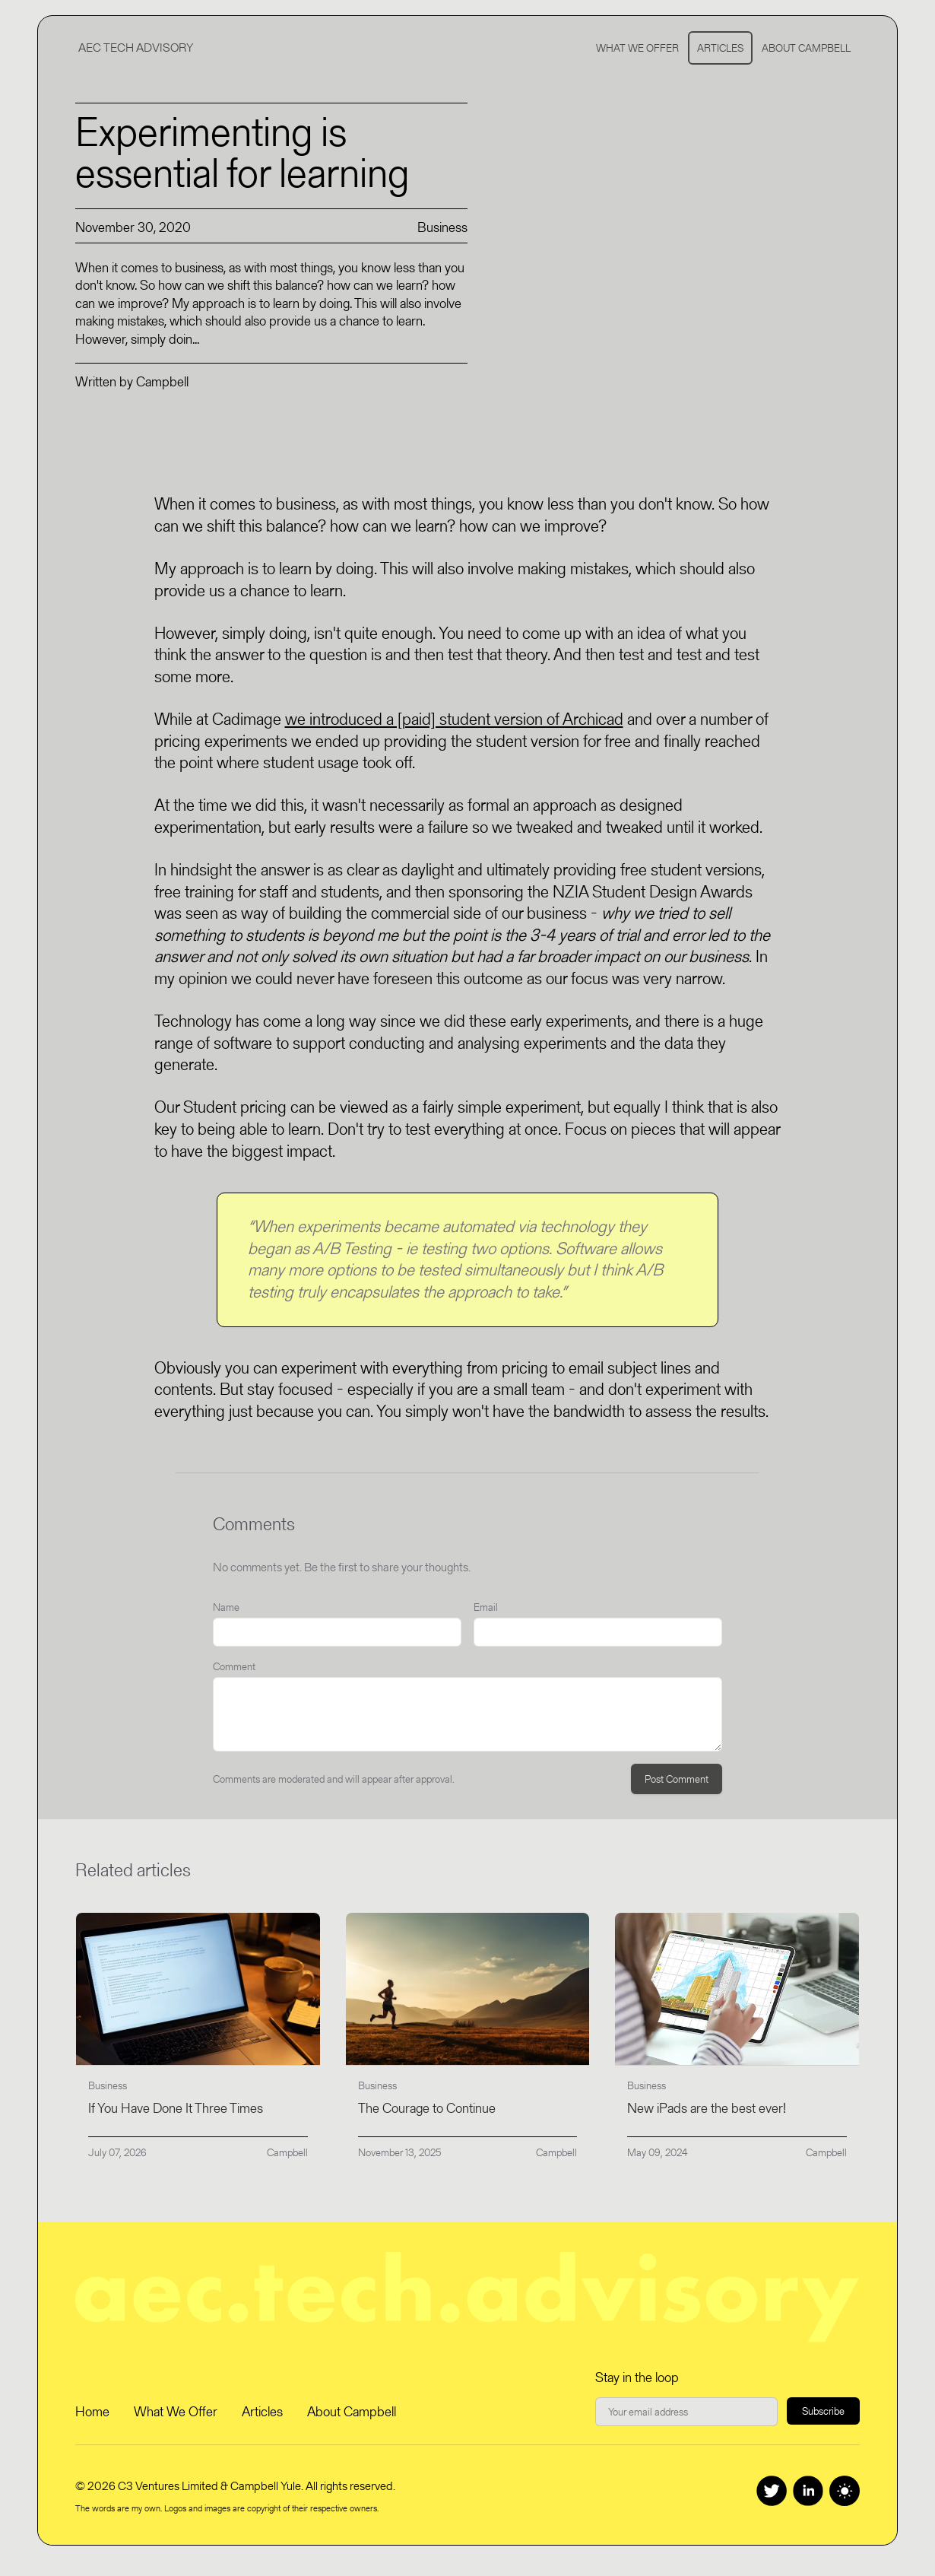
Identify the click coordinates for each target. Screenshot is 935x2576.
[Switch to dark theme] (844, 2491)
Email (486, 1607)
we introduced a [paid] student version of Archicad (454, 719)
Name (226, 1607)
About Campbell (806, 48)
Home (92, 2411)
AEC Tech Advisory (135, 47)
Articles (720, 48)
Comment (234, 1666)
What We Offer (637, 48)
